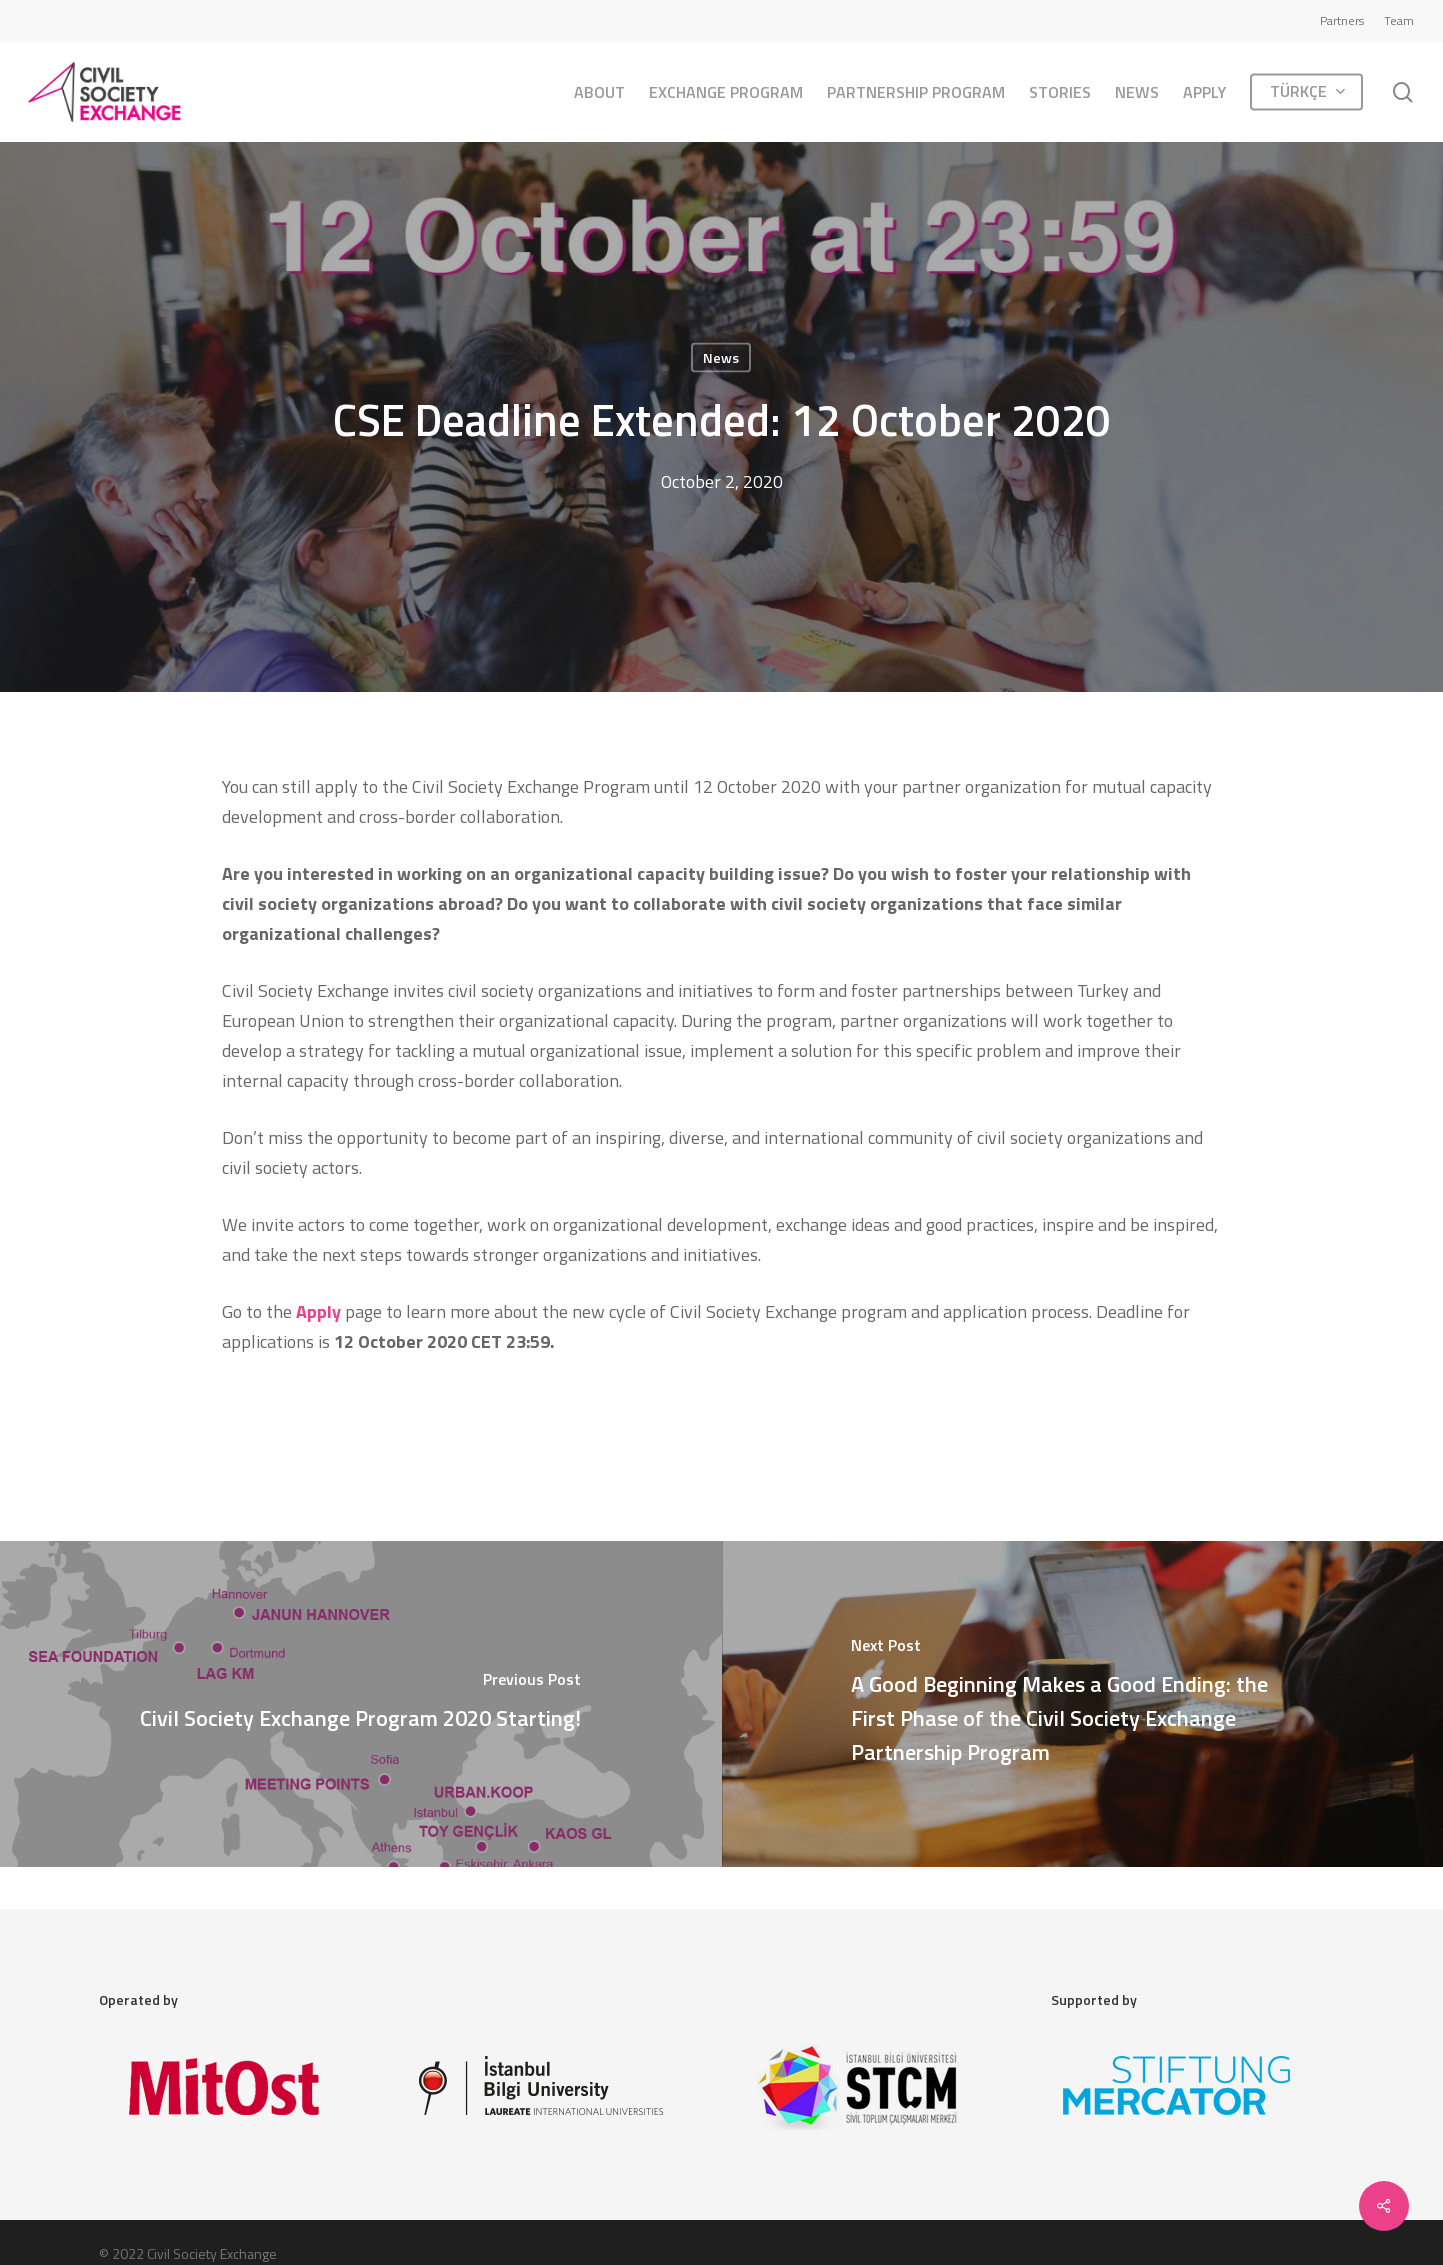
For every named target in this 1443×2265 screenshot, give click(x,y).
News (721, 357)
